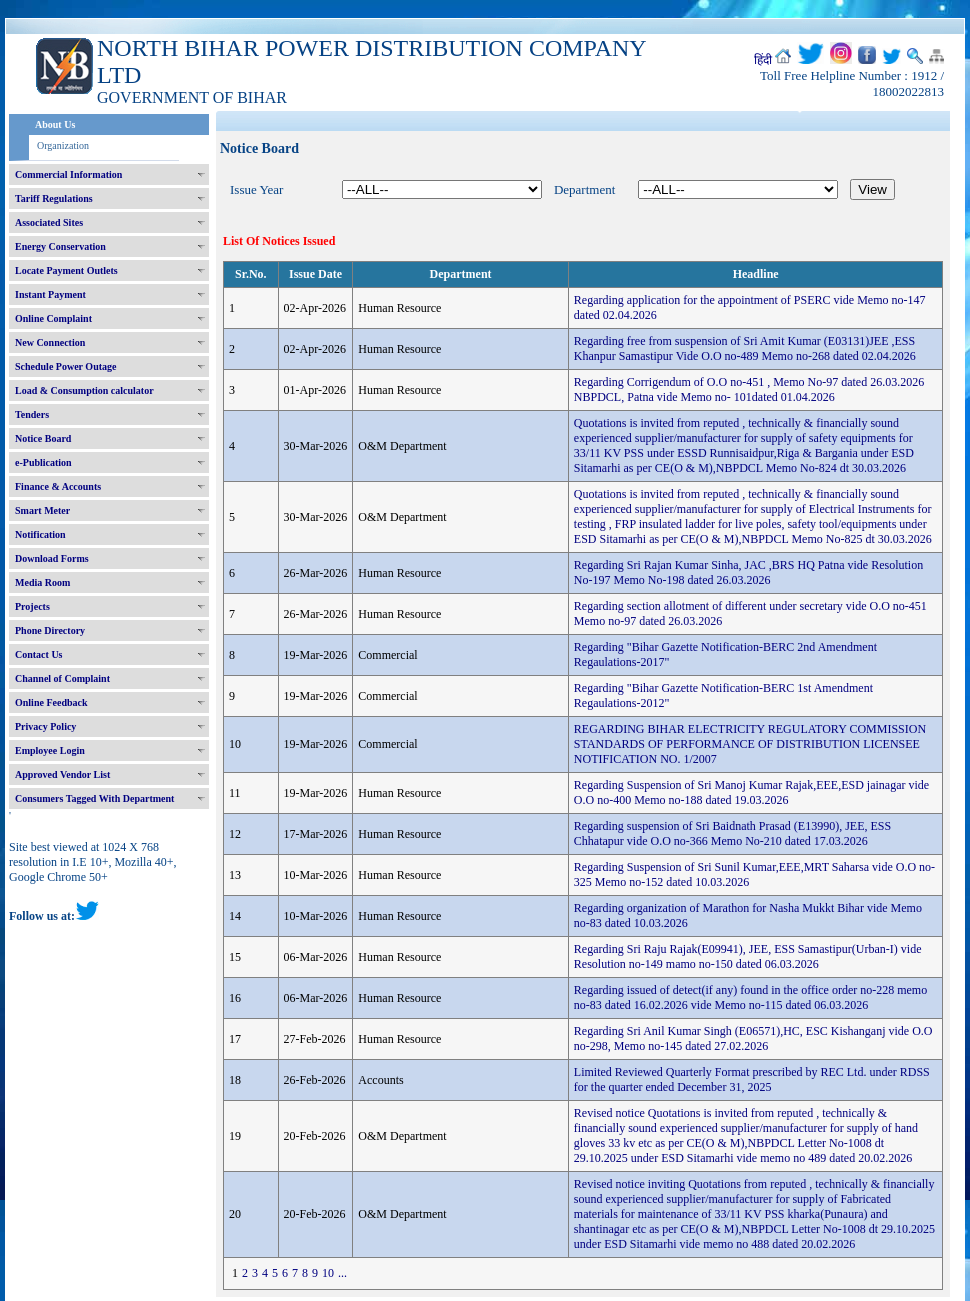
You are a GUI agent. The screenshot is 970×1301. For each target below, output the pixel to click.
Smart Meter (42, 510)
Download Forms (52, 558)
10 (328, 1273)
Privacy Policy (45, 726)
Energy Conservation (60, 246)
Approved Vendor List (62, 774)
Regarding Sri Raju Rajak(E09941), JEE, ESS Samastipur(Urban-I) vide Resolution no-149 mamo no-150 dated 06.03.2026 (748, 956)
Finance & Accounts (58, 486)
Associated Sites (49, 222)
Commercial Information (68, 174)
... (342, 1273)
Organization (63, 145)
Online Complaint (53, 318)
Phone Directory (50, 630)
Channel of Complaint (62, 678)
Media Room (42, 582)
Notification (40, 534)
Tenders (32, 414)
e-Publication (43, 462)
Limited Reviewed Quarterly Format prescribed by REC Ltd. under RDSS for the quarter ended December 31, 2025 (752, 1079)
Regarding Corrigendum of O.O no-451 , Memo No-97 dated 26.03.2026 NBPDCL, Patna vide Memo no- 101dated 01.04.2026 (749, 389)
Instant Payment (50, 294)
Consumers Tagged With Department (94, 798)
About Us (55, 124)
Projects (32, 606)
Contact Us (39, 654)
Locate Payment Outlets (66, 270)
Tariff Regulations (54, 198)
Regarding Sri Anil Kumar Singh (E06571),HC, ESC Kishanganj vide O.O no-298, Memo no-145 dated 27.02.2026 (753, 1038)
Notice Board (43, 438)
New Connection (50, 342)
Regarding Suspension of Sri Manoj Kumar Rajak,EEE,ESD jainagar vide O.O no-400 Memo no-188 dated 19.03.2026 (751, 792)
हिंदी (763, 60)
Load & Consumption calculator (84, 390)
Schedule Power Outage (65, 366)
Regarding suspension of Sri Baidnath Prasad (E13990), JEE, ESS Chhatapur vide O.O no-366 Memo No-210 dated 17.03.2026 (732, 833)
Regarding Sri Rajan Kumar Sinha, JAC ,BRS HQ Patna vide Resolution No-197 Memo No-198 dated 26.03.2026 (748, 572)
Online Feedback (51, 702)
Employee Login (50, 750)
